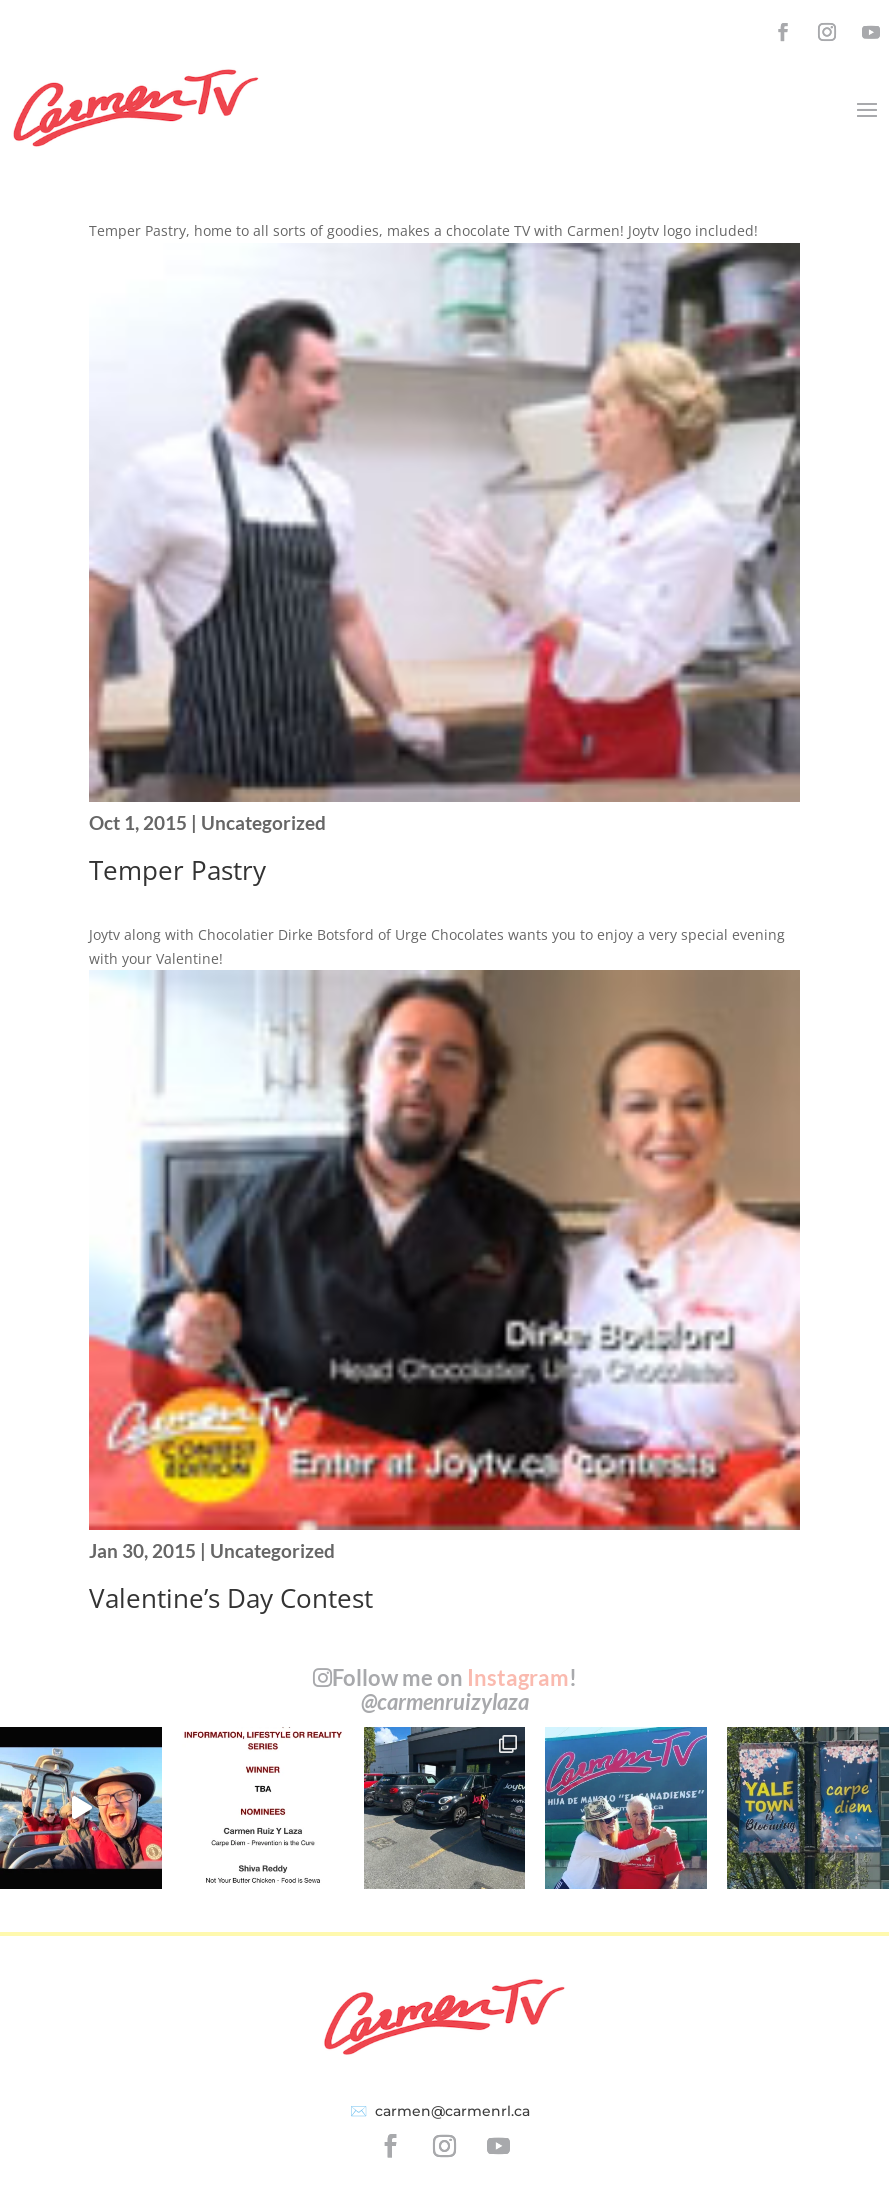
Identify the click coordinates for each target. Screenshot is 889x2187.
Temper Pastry (177, 870)
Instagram (518, 1677)
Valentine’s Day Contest (231, 1598)
